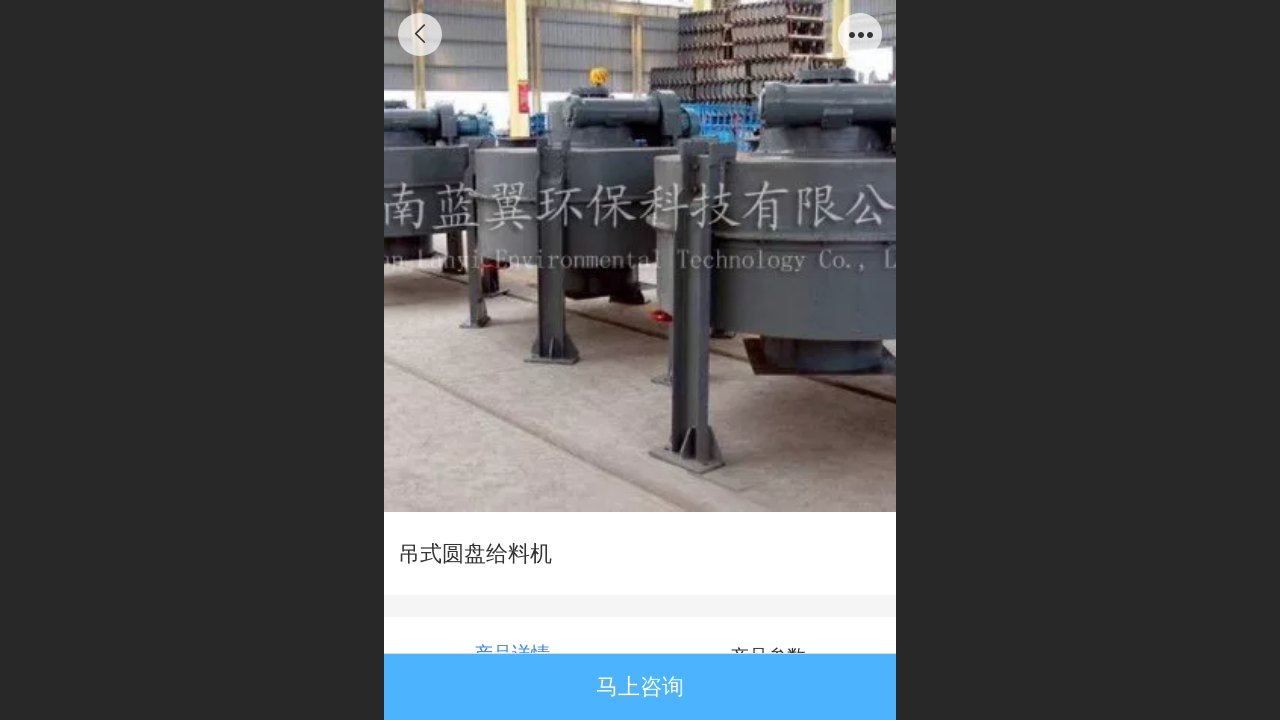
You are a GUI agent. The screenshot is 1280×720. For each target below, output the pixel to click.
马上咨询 (640, 686)
